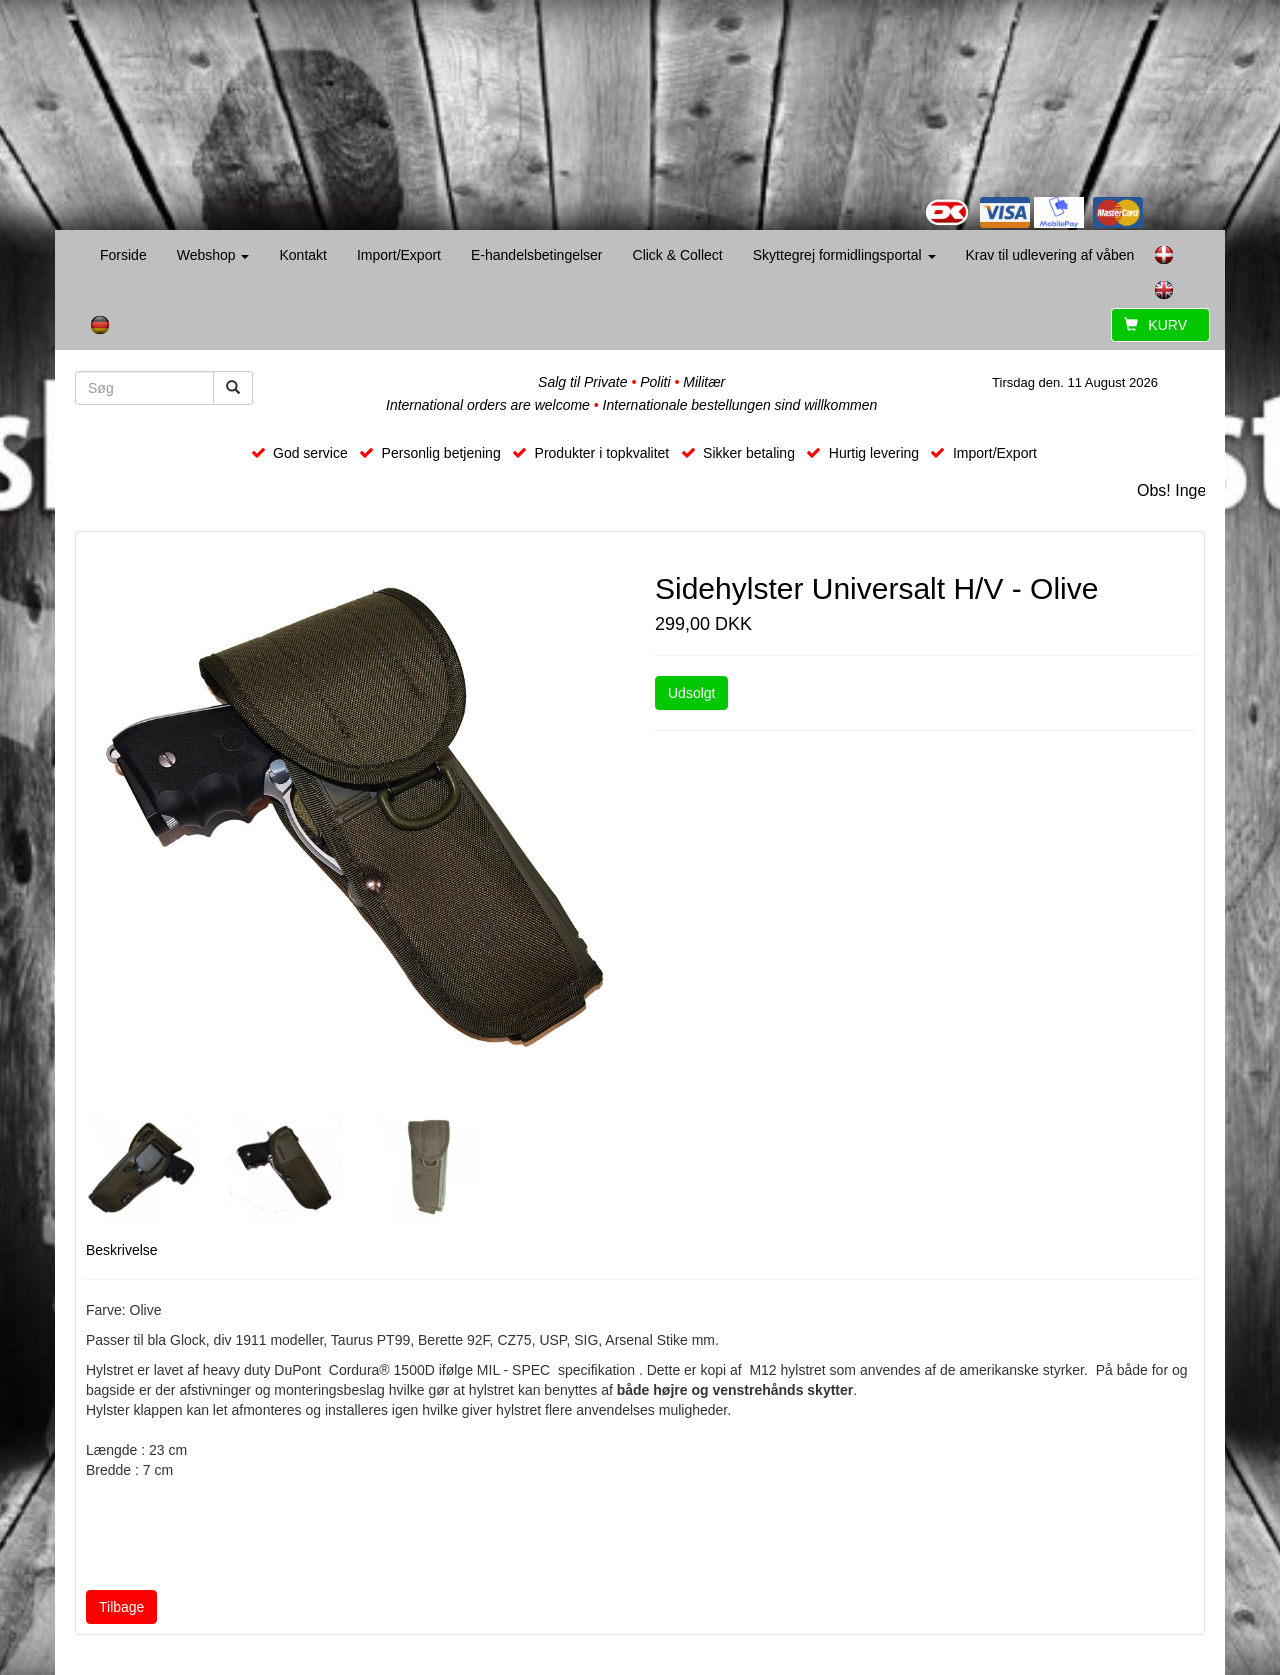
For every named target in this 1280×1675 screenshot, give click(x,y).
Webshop (213, 255)
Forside (123, 255)
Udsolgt (691, 693)
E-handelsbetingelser (537, 255)
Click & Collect (678, 255)
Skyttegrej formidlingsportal (844, 255)
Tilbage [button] (121, 1607)
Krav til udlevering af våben (1050, 255)
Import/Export (399, 255)
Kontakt (302, 255)
